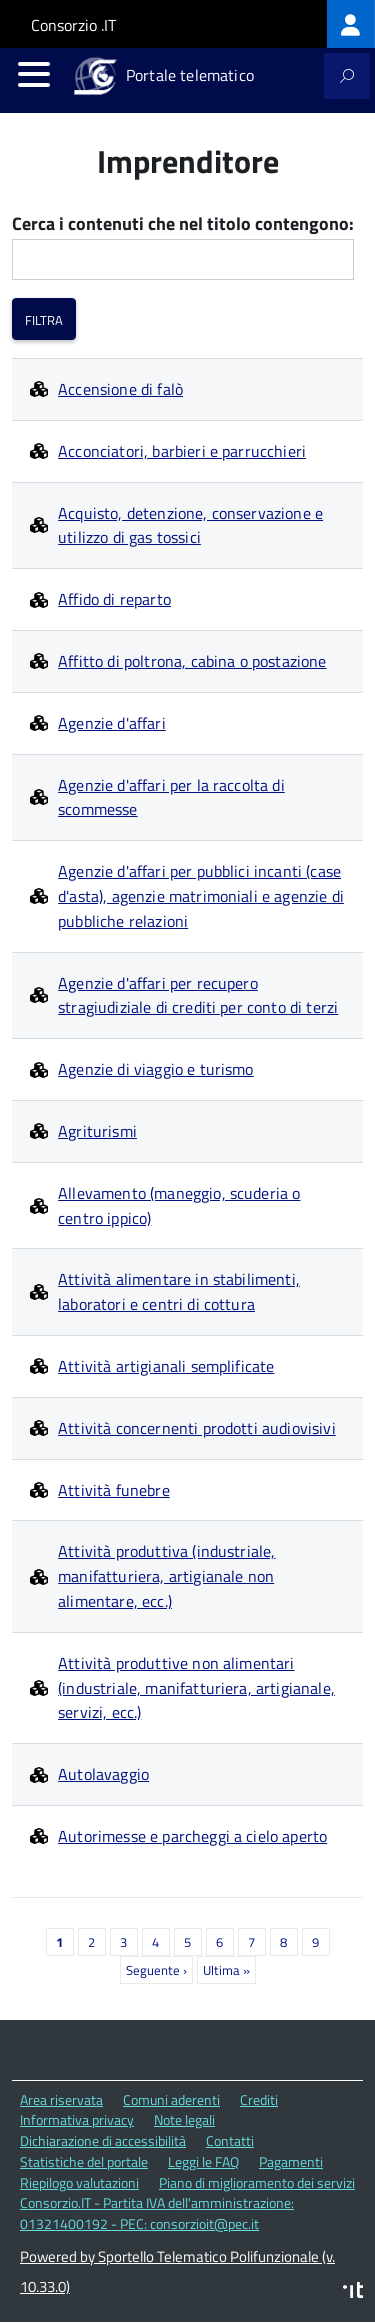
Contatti (230, 2140)
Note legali (184, 2119)
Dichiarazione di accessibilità (103, 2140)
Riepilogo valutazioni (79, 2182)
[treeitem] (351, 24)
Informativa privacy (77, 2119)
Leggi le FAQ (203, 2161)
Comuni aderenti (171, 2099)
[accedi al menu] (34, 74)
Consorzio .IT (73, 25)
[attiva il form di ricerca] (347, 76)
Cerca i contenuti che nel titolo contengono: (183, 224)
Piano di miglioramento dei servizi (257, 2182)
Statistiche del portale (84, 2161)
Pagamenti (291, 2161)
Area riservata (61, 2099)
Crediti (259, 2099)
